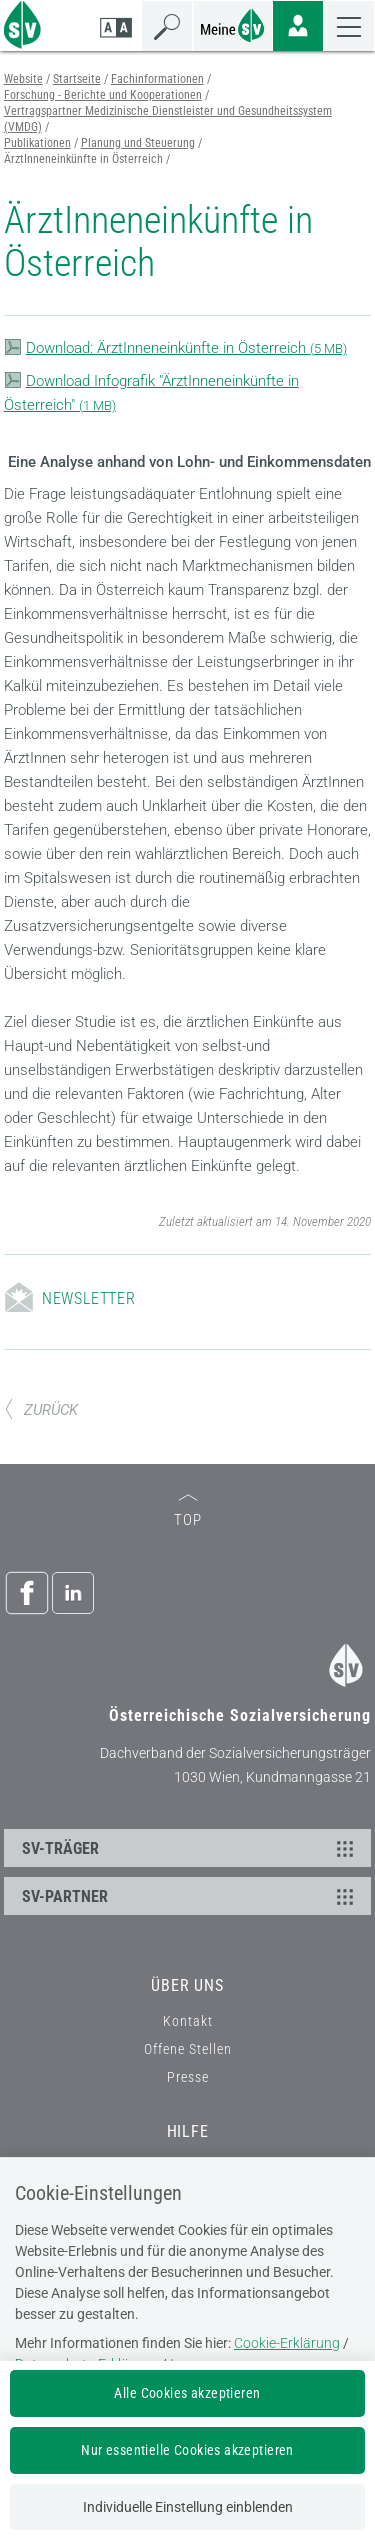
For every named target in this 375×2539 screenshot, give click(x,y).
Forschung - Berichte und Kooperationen (103, 95)
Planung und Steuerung (138, 143)
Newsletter (89, 1298)
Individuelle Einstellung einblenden (188, 2507)
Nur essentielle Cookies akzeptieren (187, 2450)
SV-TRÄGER (191, 1848)
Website (23, 79)
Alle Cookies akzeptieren (187, 2393)
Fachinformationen (157, 79)
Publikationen (37, 143)
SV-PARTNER (191, 1896)
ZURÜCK (41, 1410)
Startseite (77, 79)
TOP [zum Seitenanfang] (188, 1511)
